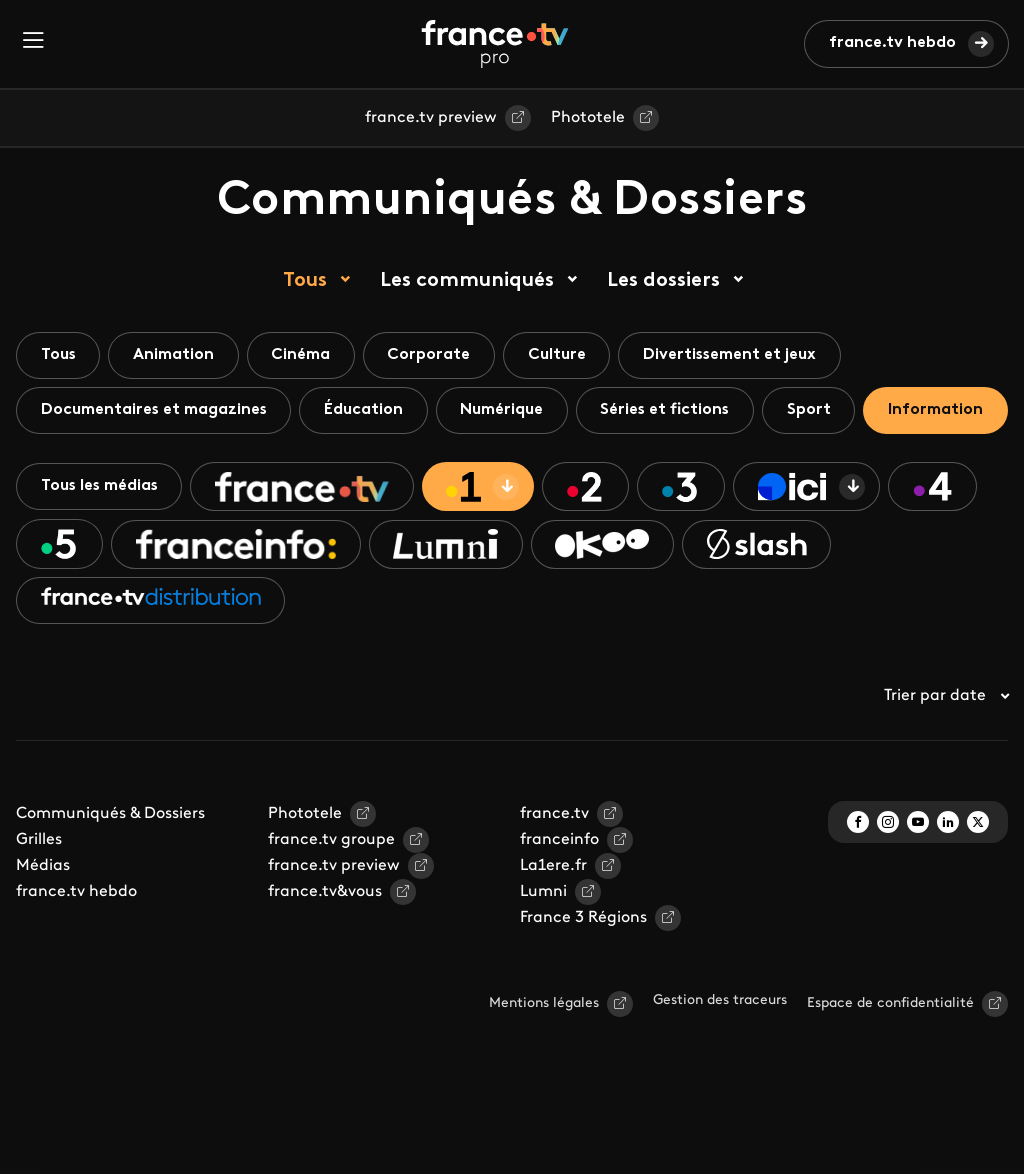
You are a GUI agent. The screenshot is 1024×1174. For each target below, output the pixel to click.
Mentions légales (544, 1060)
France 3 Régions (583, 975)
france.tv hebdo (892, 43)
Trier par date (946, 753)
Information (88, 465)
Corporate (432, 355)
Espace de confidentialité (890, 1060)
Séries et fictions (670, 410)
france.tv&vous (325, 949)
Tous (305, 281)
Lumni (543, 949)
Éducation (366, 410)
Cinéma (303, 355)
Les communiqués (467, 281)
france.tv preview (431, 118)
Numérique (505, 410)
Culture (561, 355)
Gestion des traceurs (720, 1057)
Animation (175, 355)
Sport (816, 410)
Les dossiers (663, 281)
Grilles (39, 897)
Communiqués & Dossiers (110, 871)
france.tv (554, 871)
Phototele (588, 118)
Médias (43, 923)
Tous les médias (101, 542)
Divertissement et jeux (735, 355)
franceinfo (559, 897)
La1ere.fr (553, 923)
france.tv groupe (331, 897)
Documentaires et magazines (155, 410)
